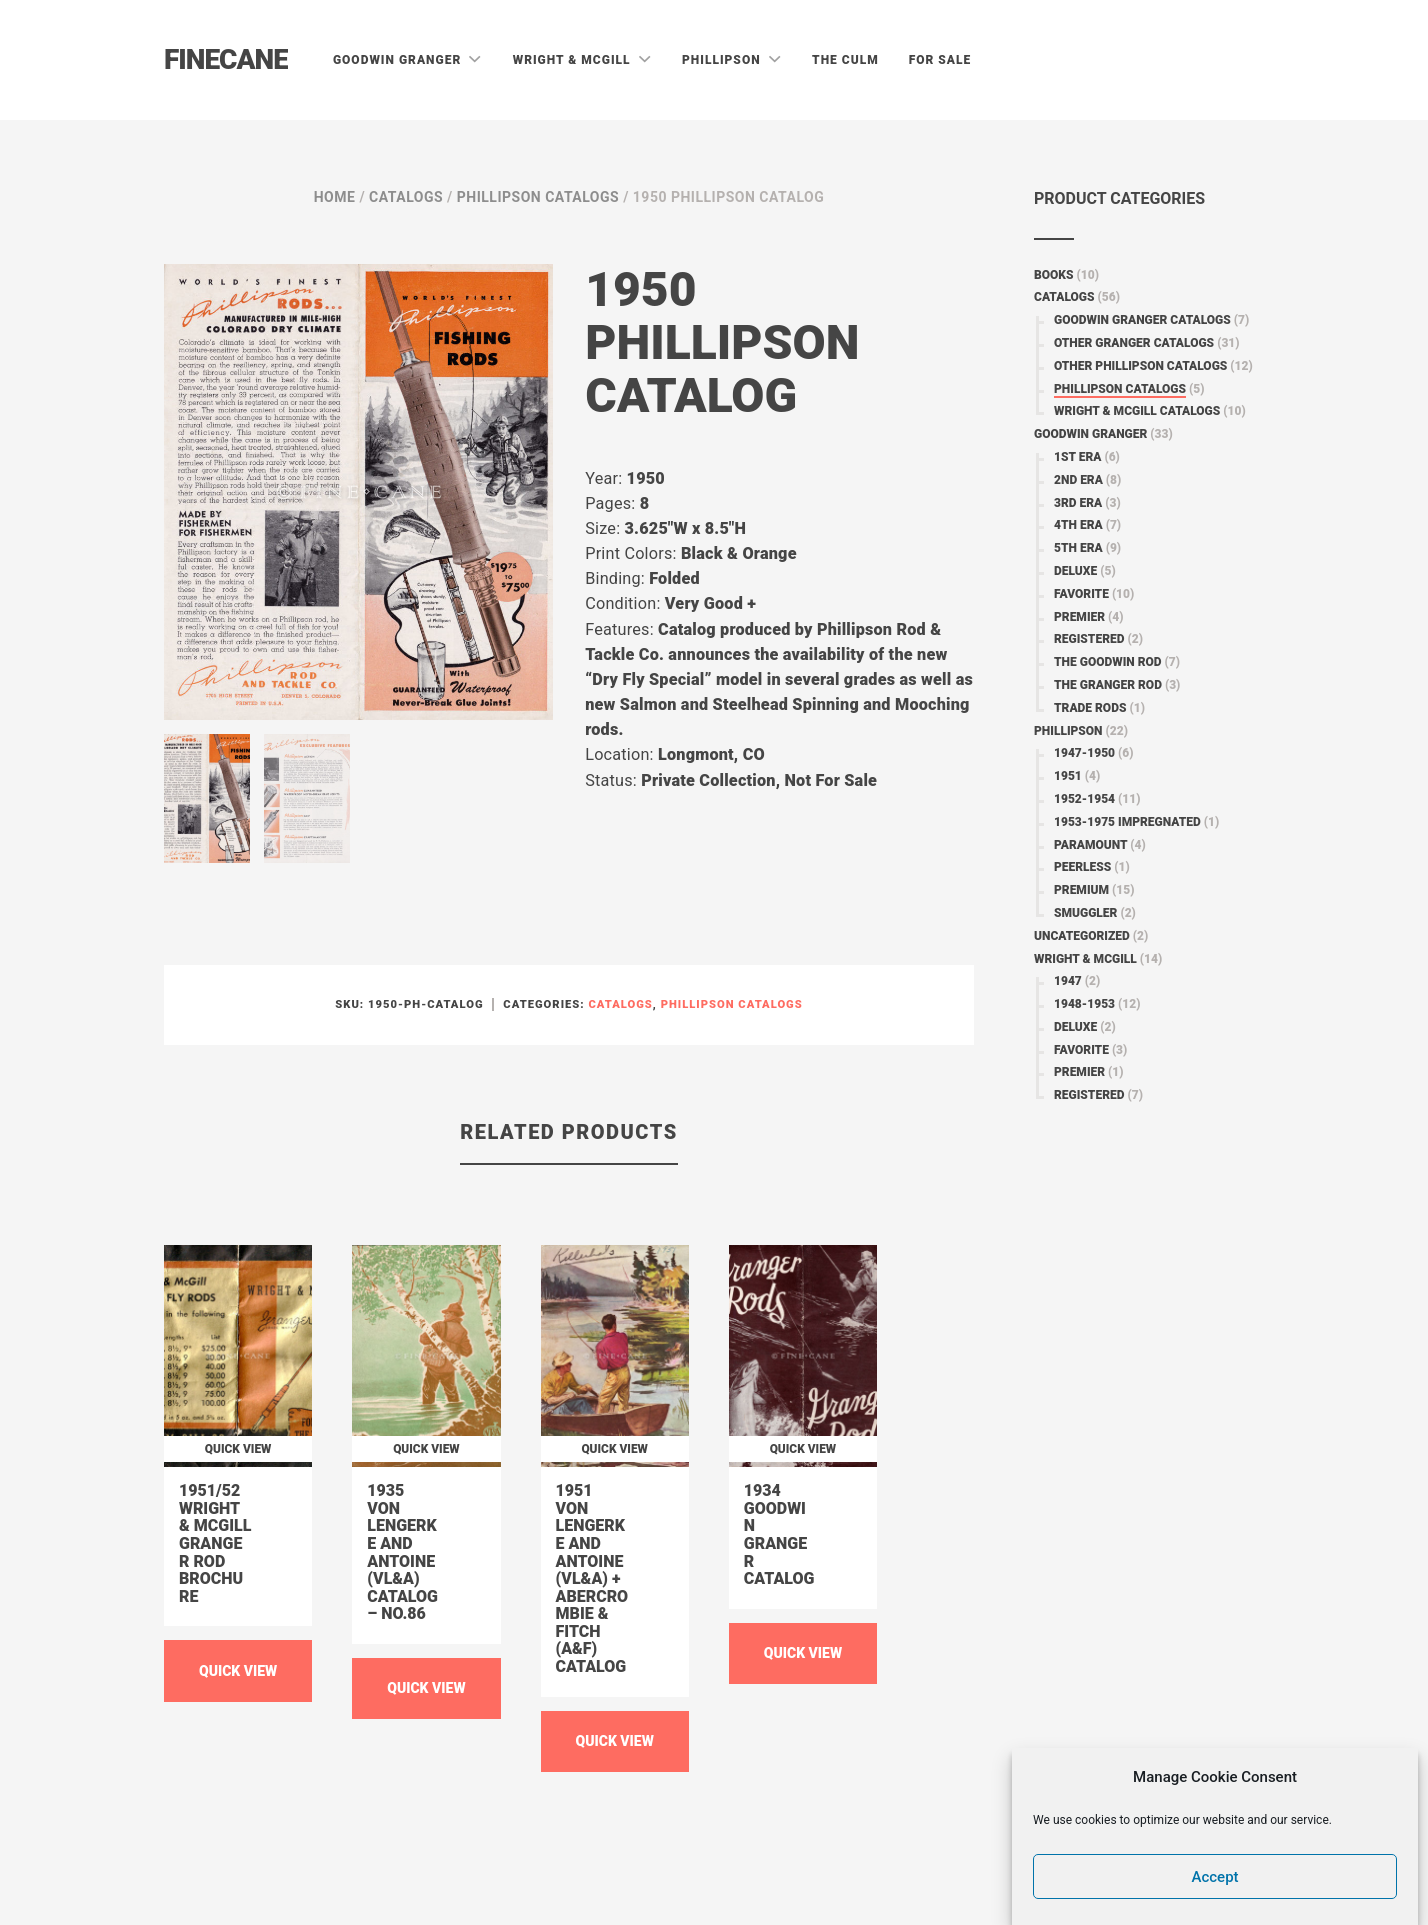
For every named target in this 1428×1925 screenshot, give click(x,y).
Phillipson (723, 60)
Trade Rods (1090, 708)
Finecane (226, 59)
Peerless (1082, 867)
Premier (1079, 617)
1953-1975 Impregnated (1127, 822)
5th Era (1078, 548)
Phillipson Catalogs (538, 197)
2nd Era (1078, 480)
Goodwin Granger (399, 60)
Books (1054, 275)
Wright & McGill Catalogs (1137, 411)
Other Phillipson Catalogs (1140, 366)
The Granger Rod (1108, 685)
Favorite (1081, 594)
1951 (1068, 776)
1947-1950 (1084, 753)
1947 (1068, 981)
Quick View (238, 1671)
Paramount (1090, 845)
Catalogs (406, 197)
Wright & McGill (574, 60)
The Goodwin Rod (1108, 662)
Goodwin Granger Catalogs (1142, 320)
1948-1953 (1084, 1004)
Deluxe (1075, 571)
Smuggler (1085, 913)
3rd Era (1078, 503)
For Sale (940, 60)
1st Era (1077, 457)
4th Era (1078, 525)
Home (335, 197)
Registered (1089, 639)
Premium (1081, 890)
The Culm (845, 60)
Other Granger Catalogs (1134, 343)
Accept (1215, 1877)
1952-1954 (1084, 799)
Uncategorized (1082, 936)
